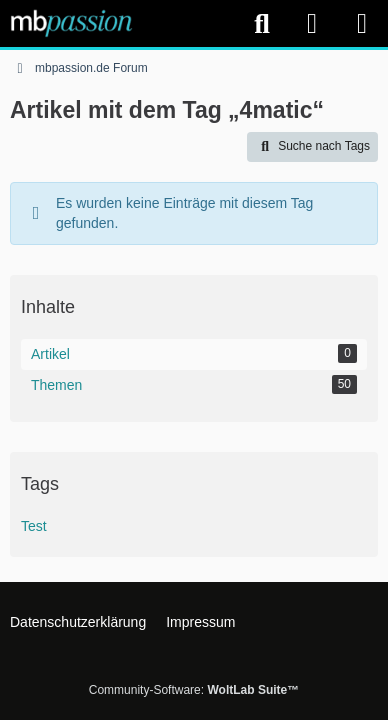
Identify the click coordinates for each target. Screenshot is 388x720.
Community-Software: (194, 690)
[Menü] (362, 24)
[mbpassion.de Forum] (71, 23)
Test (34, 526)
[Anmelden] (312, 23)
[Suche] (262, 24)
